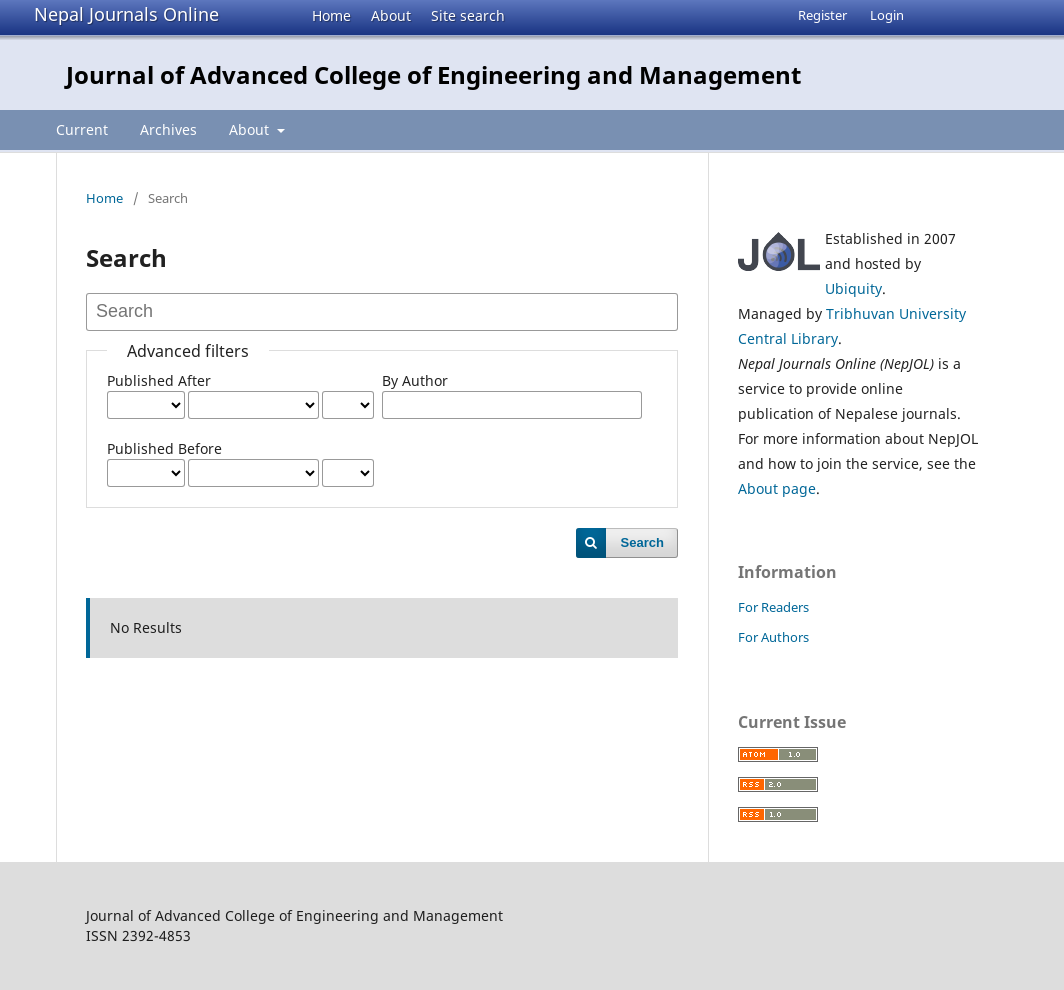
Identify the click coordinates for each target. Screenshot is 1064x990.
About (391, 15)
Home (331, 15)
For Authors (773, 637)
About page (777, 488)
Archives (168, 129)
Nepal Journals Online (126, 14)
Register (822, 15)
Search (642, 542)
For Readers (773, 607)
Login (887, 15)
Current (82, 129)
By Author (415, 380)
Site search (468, 15)
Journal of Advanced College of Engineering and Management (433, 74)
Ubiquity (853, 288)
